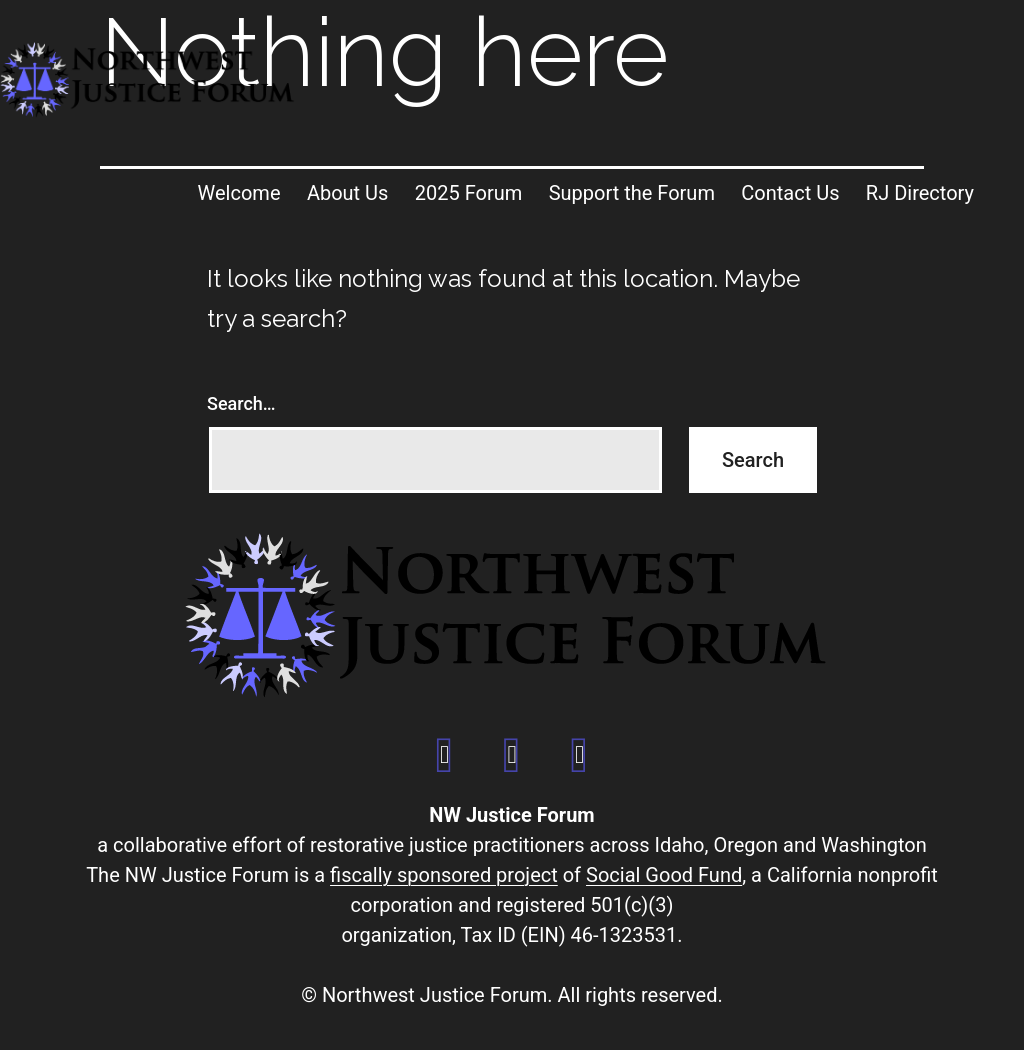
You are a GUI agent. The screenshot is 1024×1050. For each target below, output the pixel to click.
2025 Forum (469, 193)
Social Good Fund (664, 875)
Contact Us (790, 193)
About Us (348, 193)
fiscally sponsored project (444, 875)
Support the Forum (632, 193)
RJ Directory (920, 193)
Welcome (239, 193)
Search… (241, 403)
